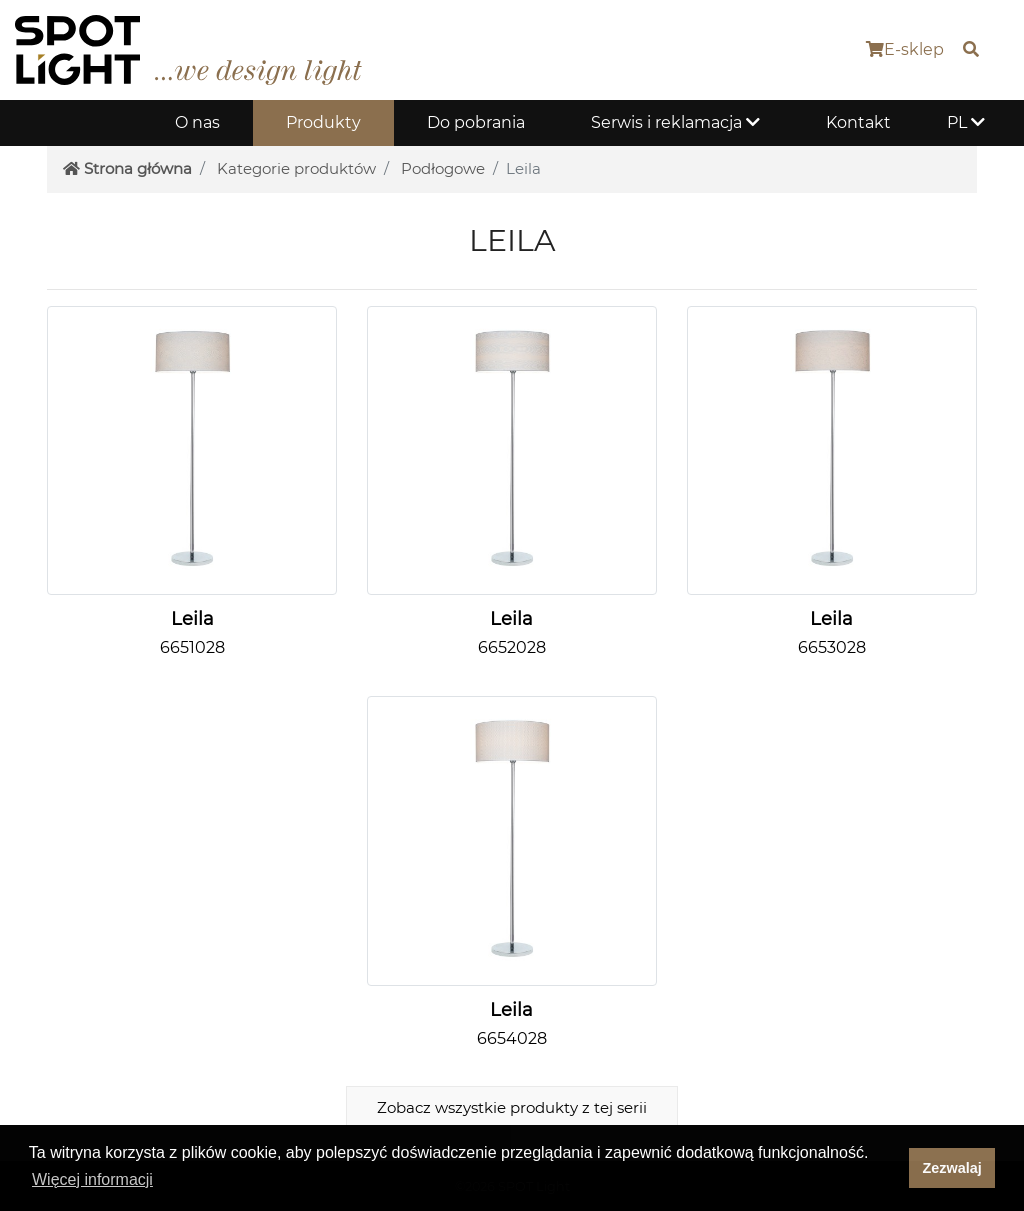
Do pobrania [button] (476, 122)
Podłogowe (443, 168)
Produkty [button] (323, 122)
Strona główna (127, 168)
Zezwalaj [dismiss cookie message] (952, 1168)
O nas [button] (197, 122)
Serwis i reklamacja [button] (675, 122)
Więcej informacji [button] (92, 1179)
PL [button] (966, 122)
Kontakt (858, 122)
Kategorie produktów (296, 168)
